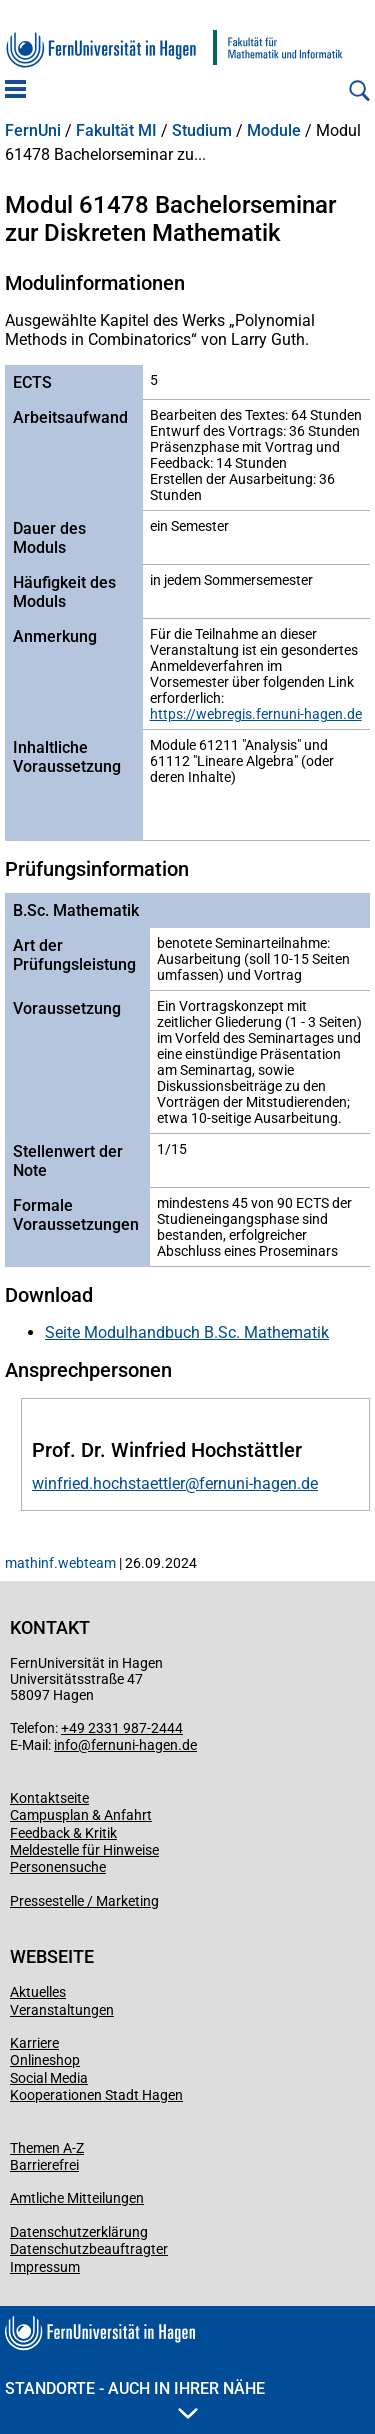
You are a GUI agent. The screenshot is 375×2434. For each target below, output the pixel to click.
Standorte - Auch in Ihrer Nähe (135, 2399)
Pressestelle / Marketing (84, 1901)
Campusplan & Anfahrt (81, 1815)
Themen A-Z (47, 2148)
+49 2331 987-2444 (122, 1728)
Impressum (45, 2267)
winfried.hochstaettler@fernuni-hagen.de (175, 1483)
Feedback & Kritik (63, 1833)
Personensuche (58, 1867)
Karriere (34, 2043)
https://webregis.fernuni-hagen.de (256, 714)
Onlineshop (45, 2060)
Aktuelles (38, 1992)
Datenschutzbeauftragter (89, 2249)
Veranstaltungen (62, 2010)
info (66, 1745)
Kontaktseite (49, 1798)
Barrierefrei (44, 2165)
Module (274, 131)
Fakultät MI (116, 131)
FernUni (33, 131)
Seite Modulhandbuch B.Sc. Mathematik (187, 1332)
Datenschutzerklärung (79, 2232)
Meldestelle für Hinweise (84, 1850)
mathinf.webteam (60, 1563)
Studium (202, 131)
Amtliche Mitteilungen (77, 2198)
